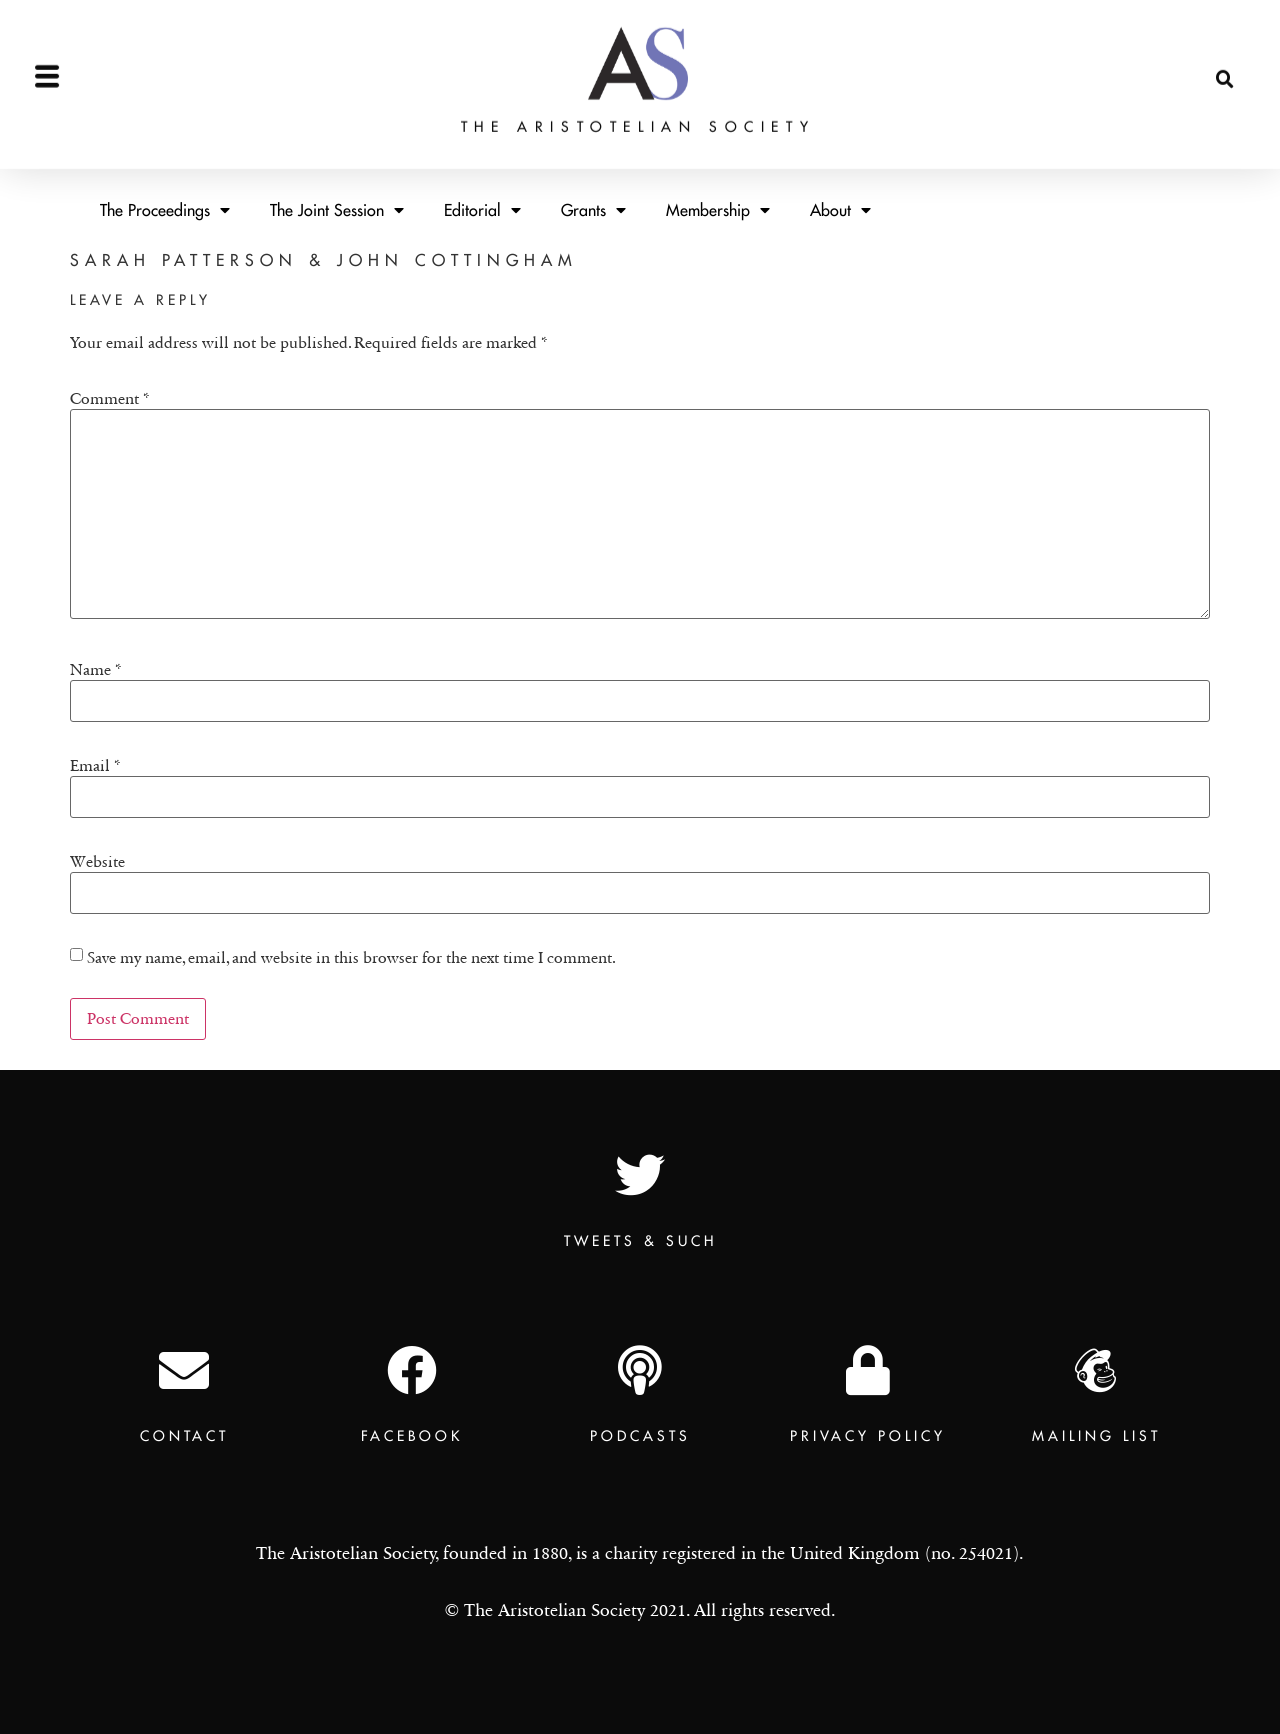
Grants (593, 210)
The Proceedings (165, 210)
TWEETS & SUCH (640, 1241)
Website (97, 862)
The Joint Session (337, 210)
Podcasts (640, 1436)
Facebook (412, 1436)
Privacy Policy (868, 1436)
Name (96, 670)
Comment (110, 399)
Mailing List (1096, 1436)
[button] (1225, 63)
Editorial (482, 210)
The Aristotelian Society (638, 109)
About (840, 210)
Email (95, 766)
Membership (718, 210)
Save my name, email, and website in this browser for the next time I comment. (351, 958)
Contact (184, 1436)
